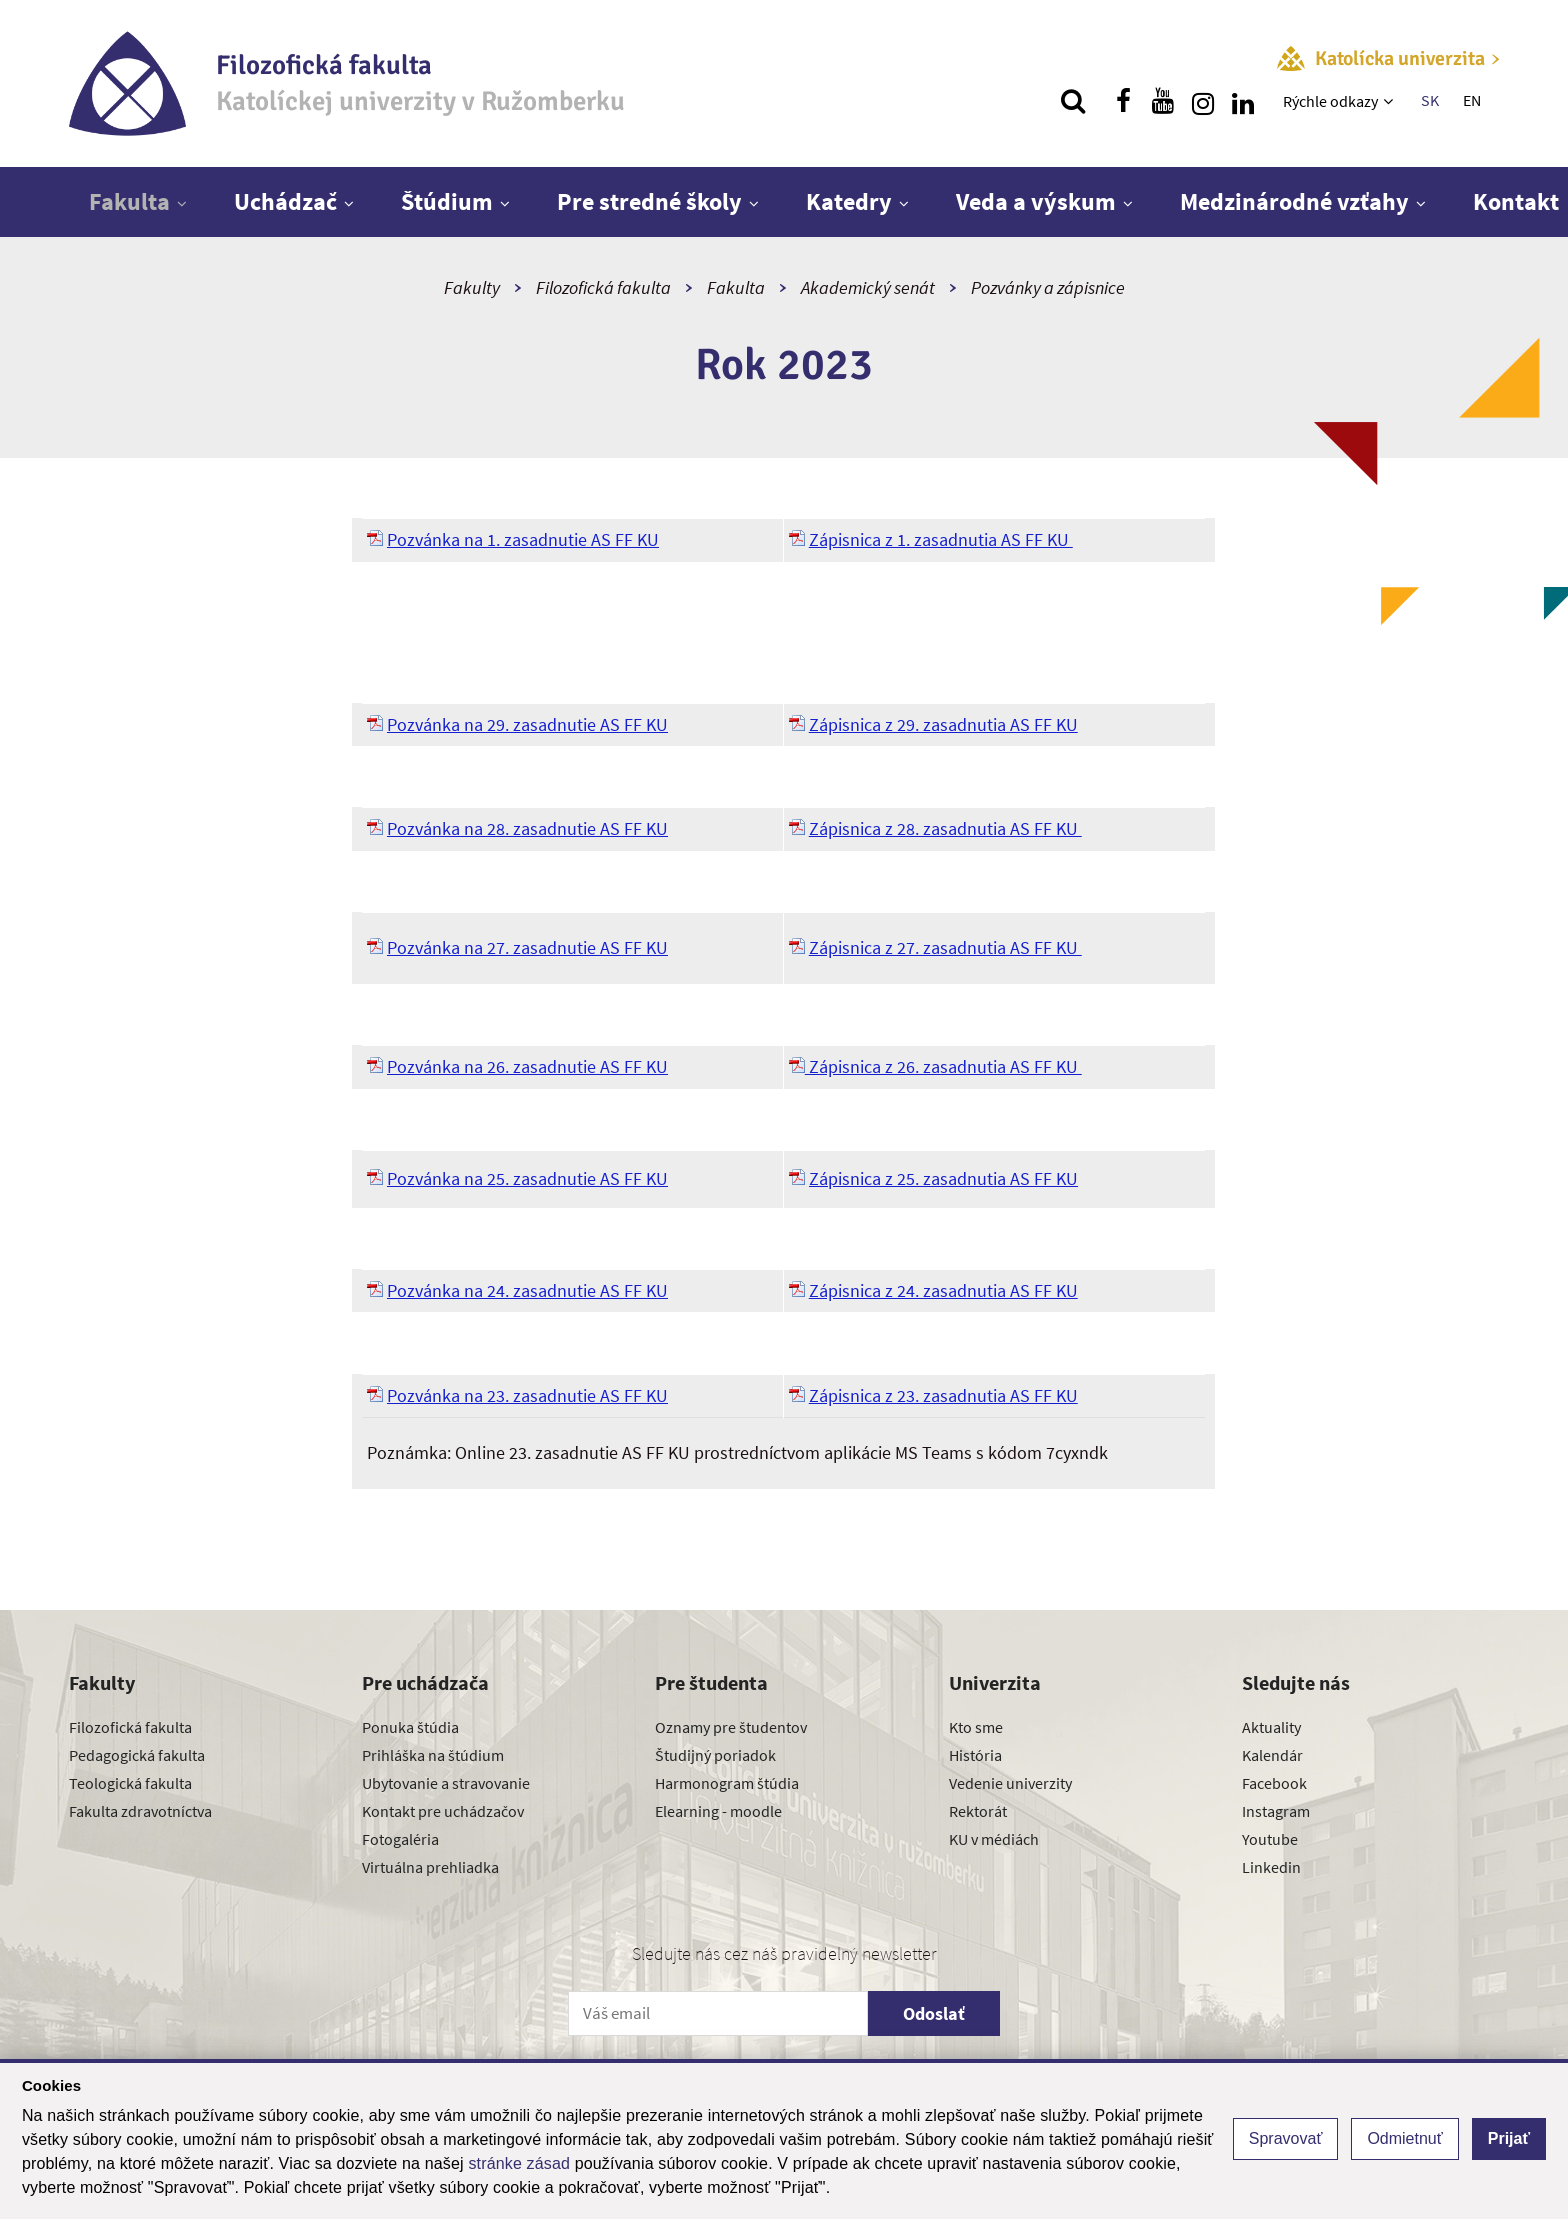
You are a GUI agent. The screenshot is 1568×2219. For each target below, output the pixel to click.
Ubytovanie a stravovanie (446, 1783)
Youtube (1270, 1839)
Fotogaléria (400, 1839)
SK (1430, 100)
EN (1472, 100)
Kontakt (1516, 201)
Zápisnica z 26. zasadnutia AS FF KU (935, 1066)
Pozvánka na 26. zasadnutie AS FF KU (527, 1066)
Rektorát (978, 1811)
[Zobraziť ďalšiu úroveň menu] (1390, 101)
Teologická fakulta (130, 1783)
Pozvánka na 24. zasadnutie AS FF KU (527, 1290)
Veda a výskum (1036, 201)
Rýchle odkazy (1330, 101)
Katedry (849, 201)
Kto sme (976, 1727)
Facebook (1274, 1783)
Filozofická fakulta (603, 287)
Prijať (1509, 2138)
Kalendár (1272, 1755)
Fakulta (129, 201)
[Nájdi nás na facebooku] (1123, 101)
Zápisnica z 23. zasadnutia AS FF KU (943, 1395)
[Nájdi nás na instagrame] (1203, 101)
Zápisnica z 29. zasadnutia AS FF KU (943, 724)
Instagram (1276, 1811)
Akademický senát (868, 287)
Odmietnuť (1404, 2138)
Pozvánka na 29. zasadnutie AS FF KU (527, 724)
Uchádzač (285, 201)
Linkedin (1271, 1867)
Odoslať (934, 2013)
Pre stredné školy (649, 201)
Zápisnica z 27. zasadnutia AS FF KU (945, 947)
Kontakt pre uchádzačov (443, 1811)
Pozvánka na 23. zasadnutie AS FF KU (527, 1395)
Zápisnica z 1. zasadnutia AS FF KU (941, 539)
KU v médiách (994, 1839)
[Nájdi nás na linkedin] (1243, 101)
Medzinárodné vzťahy (1294, 201)
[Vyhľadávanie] (1073, 101)
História (975, 1755)
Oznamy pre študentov (731, 1727)
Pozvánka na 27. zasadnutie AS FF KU (527, 947)
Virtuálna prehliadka (430, 1867)
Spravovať (1286, 2138)
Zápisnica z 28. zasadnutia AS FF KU (945, 828)
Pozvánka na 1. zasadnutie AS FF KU (523, 539)
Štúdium (447, 201)
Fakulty (472, 287)
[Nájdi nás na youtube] (1163, 101)
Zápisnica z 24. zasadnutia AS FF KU (943, 1290)
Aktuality (1271, 1727)
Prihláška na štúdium (433, 1755)
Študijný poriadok (715, 1755)
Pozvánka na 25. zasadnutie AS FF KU (527, 1178)
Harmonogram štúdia (727, 1783)
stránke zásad (519, 2163)
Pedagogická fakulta (137, 1755)
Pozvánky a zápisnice (1048, 287)
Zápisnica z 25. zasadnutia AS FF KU (943, 1178)
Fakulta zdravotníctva (140, 1811)
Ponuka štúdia (410, 1727)
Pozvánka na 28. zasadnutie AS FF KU (527, 828)
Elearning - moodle (718, 1811)
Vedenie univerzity (1010, 1783)
